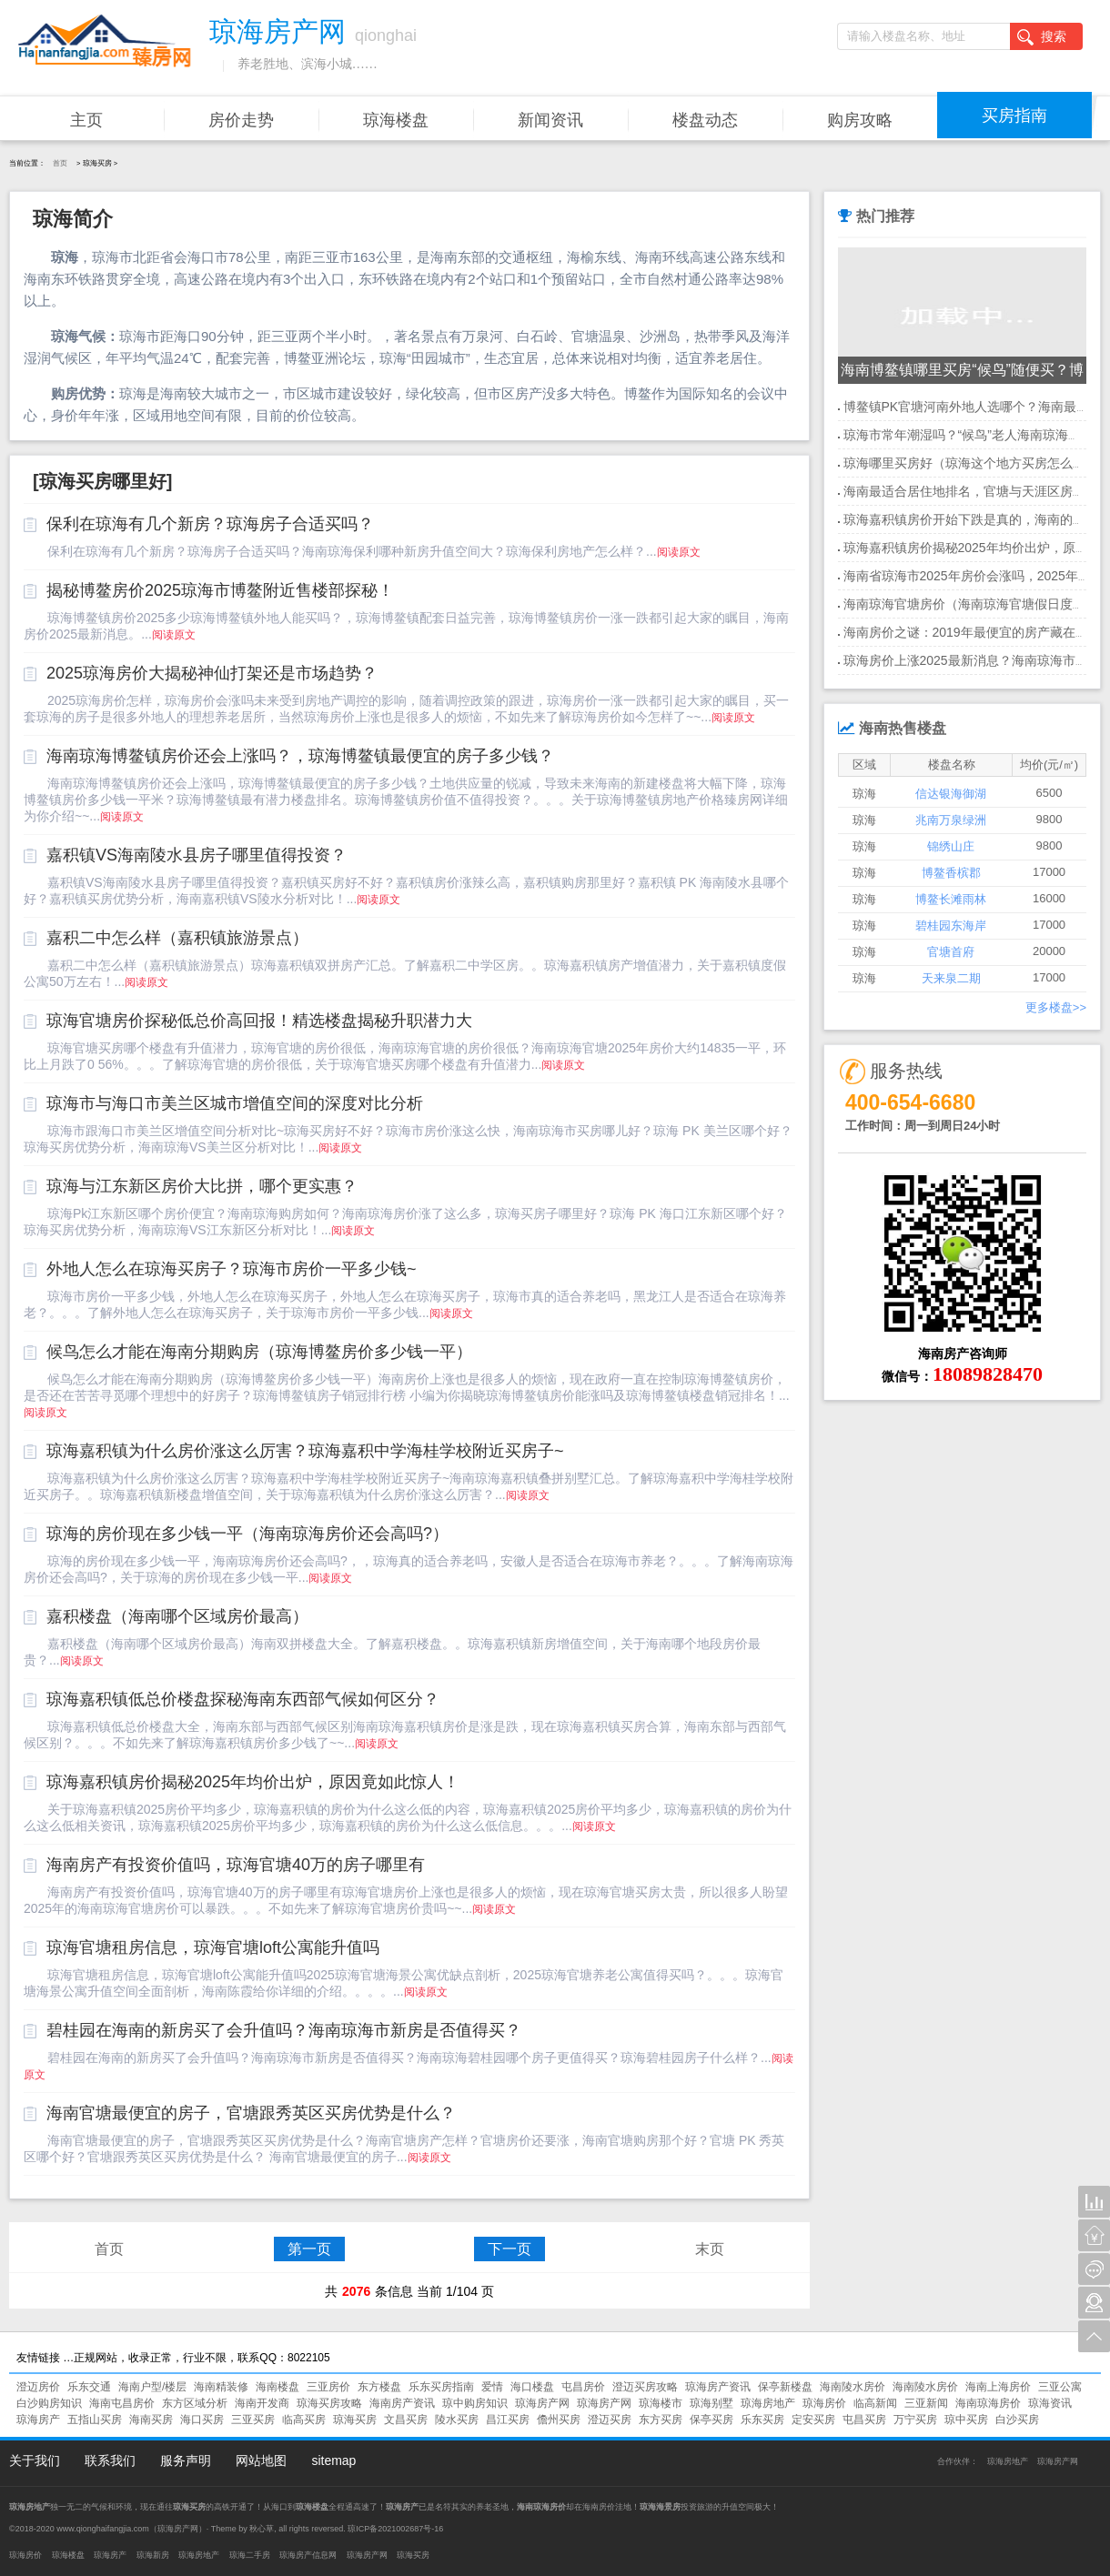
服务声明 (185, 2460)
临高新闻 (875, 2403)
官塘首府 (950, 952)
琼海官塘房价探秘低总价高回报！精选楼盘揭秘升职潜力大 (259, 1020)
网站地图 (261, 2460)
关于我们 (34, 2460)
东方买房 (660, 2419)
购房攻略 (860, 120)
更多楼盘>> (1055, 1007)
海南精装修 (221, 2386)
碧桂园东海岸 (950, 925)
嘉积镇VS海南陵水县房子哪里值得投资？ (196, 855)
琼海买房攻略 (329, 2403)
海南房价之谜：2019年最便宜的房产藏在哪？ (972, 632)
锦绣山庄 (950, 846)
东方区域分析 (194, 2403)
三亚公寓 (1060, 2386)
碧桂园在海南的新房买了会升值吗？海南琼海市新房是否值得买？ (283, 2030)
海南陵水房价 (852, 2386)
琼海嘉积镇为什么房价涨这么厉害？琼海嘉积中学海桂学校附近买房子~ (305, 1451)
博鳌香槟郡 (951, 873)
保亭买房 (711, 2419)
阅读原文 (679, 552)
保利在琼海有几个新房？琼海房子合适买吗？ (210, 524)
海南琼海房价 (988, 2403)
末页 (709, 2249)
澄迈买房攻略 (645, 2386)
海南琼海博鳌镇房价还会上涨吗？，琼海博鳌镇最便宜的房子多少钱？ (300, 756)
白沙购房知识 (49, 2403)
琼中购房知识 (475, 2403)
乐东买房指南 (441, 2386)
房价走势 (241, 120)
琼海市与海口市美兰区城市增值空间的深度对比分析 (234, 1103)
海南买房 (151, 2419)
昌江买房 (508, 2419)
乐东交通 (89, 2386)
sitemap (333, 2460)
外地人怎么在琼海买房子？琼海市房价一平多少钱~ (231, 1269)
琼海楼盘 (396, 120)
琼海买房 (355, 2419)
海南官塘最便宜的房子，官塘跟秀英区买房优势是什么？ (251, 2113)
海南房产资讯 (402, 2403)
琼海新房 (152, 2555)
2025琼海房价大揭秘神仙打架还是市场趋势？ (212, 673)
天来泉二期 (951, 978)
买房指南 (1014, 115)
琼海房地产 (768, 2403)
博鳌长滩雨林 (950, 899)
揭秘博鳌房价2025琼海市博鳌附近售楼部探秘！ (220, 590)
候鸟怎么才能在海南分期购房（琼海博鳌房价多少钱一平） (259, 1352)
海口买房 (202, 2419)
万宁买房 (915, 2419)
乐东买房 (762, 2419)
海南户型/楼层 (152, 2386)
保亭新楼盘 (785, 2386)
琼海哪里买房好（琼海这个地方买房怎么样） (970, 463)
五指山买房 (94, 2419)
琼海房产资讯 (718, 2386)
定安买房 (813, 2419)
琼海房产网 (542, 2403)
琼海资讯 (1050, 2403)
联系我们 (110, 2460)
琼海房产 (38, 2419)
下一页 (509, 2249)
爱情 (492, 2386)
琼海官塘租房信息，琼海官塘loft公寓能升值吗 (212, 1947)
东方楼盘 (379, 2386)
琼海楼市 (660, 2403)
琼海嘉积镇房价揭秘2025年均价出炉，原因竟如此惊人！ (252, 1782)
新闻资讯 (550, 120)
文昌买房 (406, 2419)
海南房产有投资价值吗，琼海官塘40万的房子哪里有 (235, 1865)
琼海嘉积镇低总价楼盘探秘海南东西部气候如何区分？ (242, 1699)
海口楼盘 (532, 2386)
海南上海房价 (998, 2386)
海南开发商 (262, 2403)
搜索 (1041, 37)
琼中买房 (966, 2419)
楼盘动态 (705, 120)
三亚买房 (253, 2419)
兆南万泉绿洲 (950, 820)
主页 (86, 120)
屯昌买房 (864, 2419)
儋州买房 (558, 2419)
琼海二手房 (249, 2555)
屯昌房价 (583, 2386)
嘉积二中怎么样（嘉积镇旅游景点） (177, 938)
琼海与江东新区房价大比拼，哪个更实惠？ (202, 1186)
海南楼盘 (277, 2386)
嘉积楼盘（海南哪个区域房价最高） (177, 1616)
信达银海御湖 (950, 793)
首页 (60, 163)
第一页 (309, 2249)
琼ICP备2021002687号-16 (395, 2528)
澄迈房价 (38, 2386)
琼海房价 (824, 2403)
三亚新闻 (926, 2403)
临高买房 (304, 2419)
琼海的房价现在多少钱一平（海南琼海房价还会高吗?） (247, 1533)
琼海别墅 (711, 2403)
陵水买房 (457, 2419)
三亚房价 (328, 2386)
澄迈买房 (609, 2419)
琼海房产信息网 (308, 2555)
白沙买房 (1017, 2419)
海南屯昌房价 (122, 2403)
